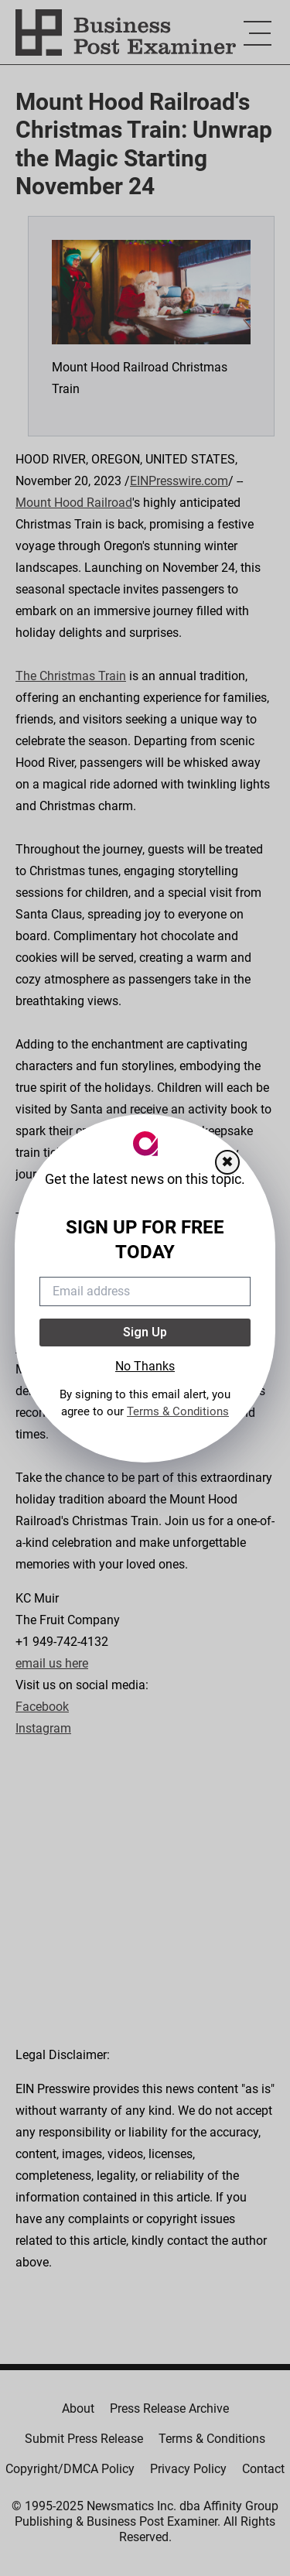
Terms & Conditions (178, 1411)
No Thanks (145, 1366)
